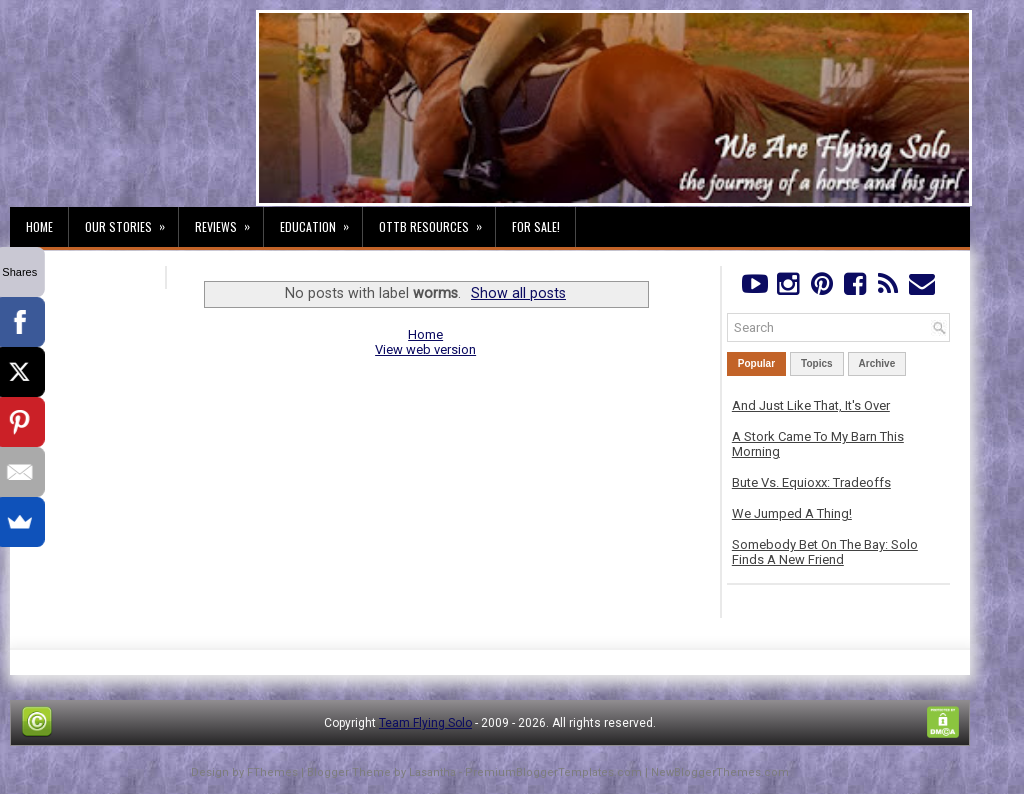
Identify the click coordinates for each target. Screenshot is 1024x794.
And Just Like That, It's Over (811, 405)
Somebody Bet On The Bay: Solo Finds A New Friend (825, 552)
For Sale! (536, 226)
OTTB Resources (437, 221)
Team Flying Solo (425, 723)
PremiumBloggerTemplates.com (553, 772)
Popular (756, 363)
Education (321, 221)
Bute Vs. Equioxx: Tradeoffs (811, 482)
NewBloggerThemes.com (720, 772)
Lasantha (432, 772)
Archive (877, 363)
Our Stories (131, 221)
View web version (425, 349)
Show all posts (518, 293)
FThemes (272, 772)
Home (39, 226)
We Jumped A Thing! (792, 513)
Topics (816, 363)
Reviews (229, 221)
